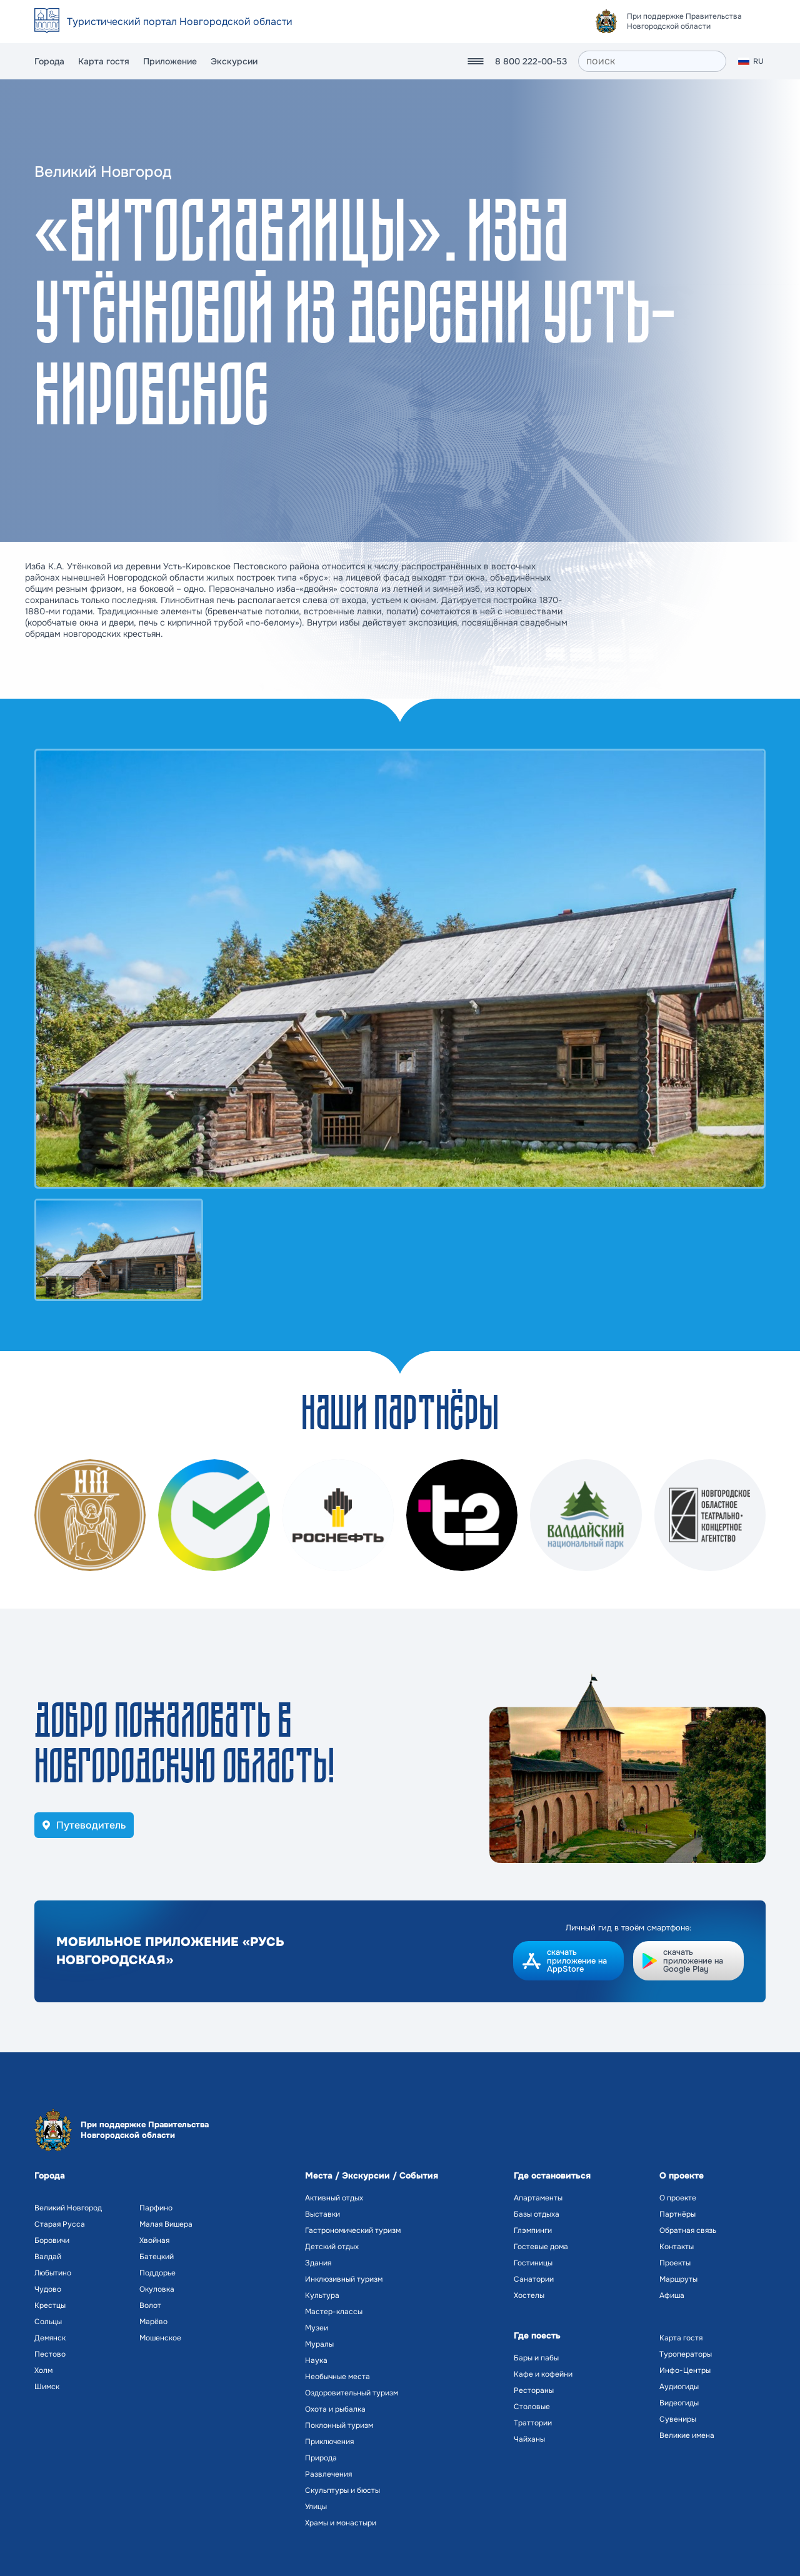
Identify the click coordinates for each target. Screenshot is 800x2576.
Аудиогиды (679, 2387)
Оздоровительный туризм (351, 2393)
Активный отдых (334, 2198)
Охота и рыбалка (335, 2409)
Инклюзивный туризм (343, 2279)
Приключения (329, 2442)
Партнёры (677, 2214)
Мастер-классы (333, 2312)
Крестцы (50, 2305)
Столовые (532, 2407)
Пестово (50, 2354)
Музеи (316, 2328)
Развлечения (328, 2474)
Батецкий (156, 2257)
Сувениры (677, 2419)
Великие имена (686, 2435)
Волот (150, 2305)
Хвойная (154, 2240)
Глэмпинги (533, 2230)
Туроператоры (685, 2354)
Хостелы (529, 2295)
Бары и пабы (536, 2358)
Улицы (316, 2507)
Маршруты (678, 2279)
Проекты (675, 2263)
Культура (322, 2295)
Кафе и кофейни (543, 2374)
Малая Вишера (165, 2224)
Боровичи (51, 2240)
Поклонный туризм (339, 2425)
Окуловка (156, 2289)
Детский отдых (332, 2247)
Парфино (155, 2208)
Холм (43, 2370)
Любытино (52, 2273)
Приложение (170, 61)
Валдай (47, 2257)
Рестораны (534, 2390)
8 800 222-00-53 (531, 61)
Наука (316, 2360)
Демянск (50, 2338)
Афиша (671, 2295)
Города (49, 61)
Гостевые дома (541, 2247)
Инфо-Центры (685, 2370)
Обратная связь (687, 2230)
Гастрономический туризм (353, 2230)
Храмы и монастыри (340, 2523)
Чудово (47, 2289)
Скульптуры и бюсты (342, 2490)
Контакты (676, 2247)
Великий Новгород (68, 2208)
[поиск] (652, 61)
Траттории (533, 2423)
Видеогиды (679, 2403)
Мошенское (160, 2338)
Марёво (153, 2322)
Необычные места (337, 2377)
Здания (318, 2263)
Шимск (46, 2387)
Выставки (322, 2214)
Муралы (319, 2344)
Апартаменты (538, 2198)
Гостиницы (533, 2263)
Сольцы (48, 2322)
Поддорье (157, 2273)
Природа (321, 2458)
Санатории (534, 2279)
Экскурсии (234, 61)
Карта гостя (103, 61)
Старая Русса (59, 2224)
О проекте (677, 2198)
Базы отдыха (536, 2214)
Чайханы (529, 2439)
